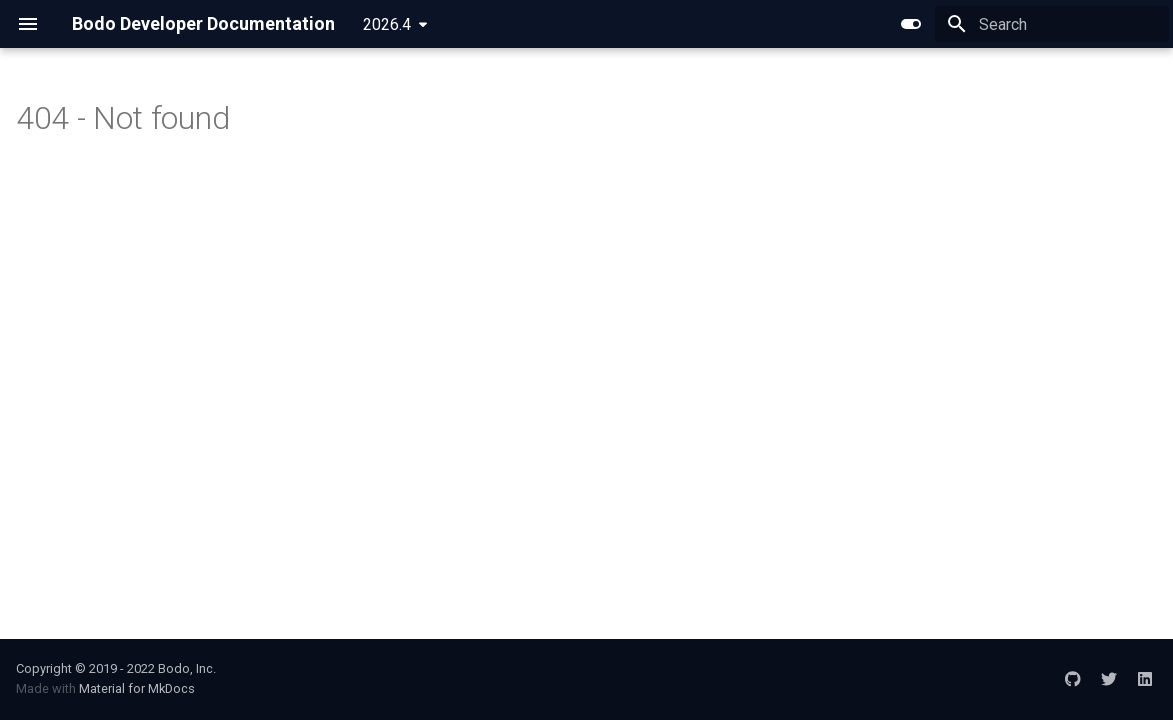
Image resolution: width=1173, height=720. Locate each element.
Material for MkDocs (137, 688)
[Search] (1052, 24)
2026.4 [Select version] (387, 24)
